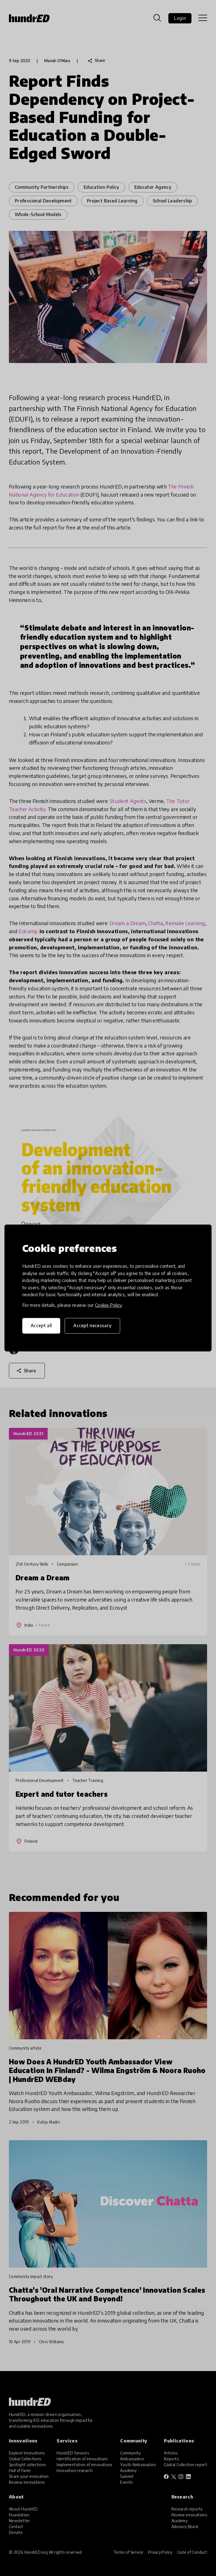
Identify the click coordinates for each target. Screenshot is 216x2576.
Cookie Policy (108, 1305)
